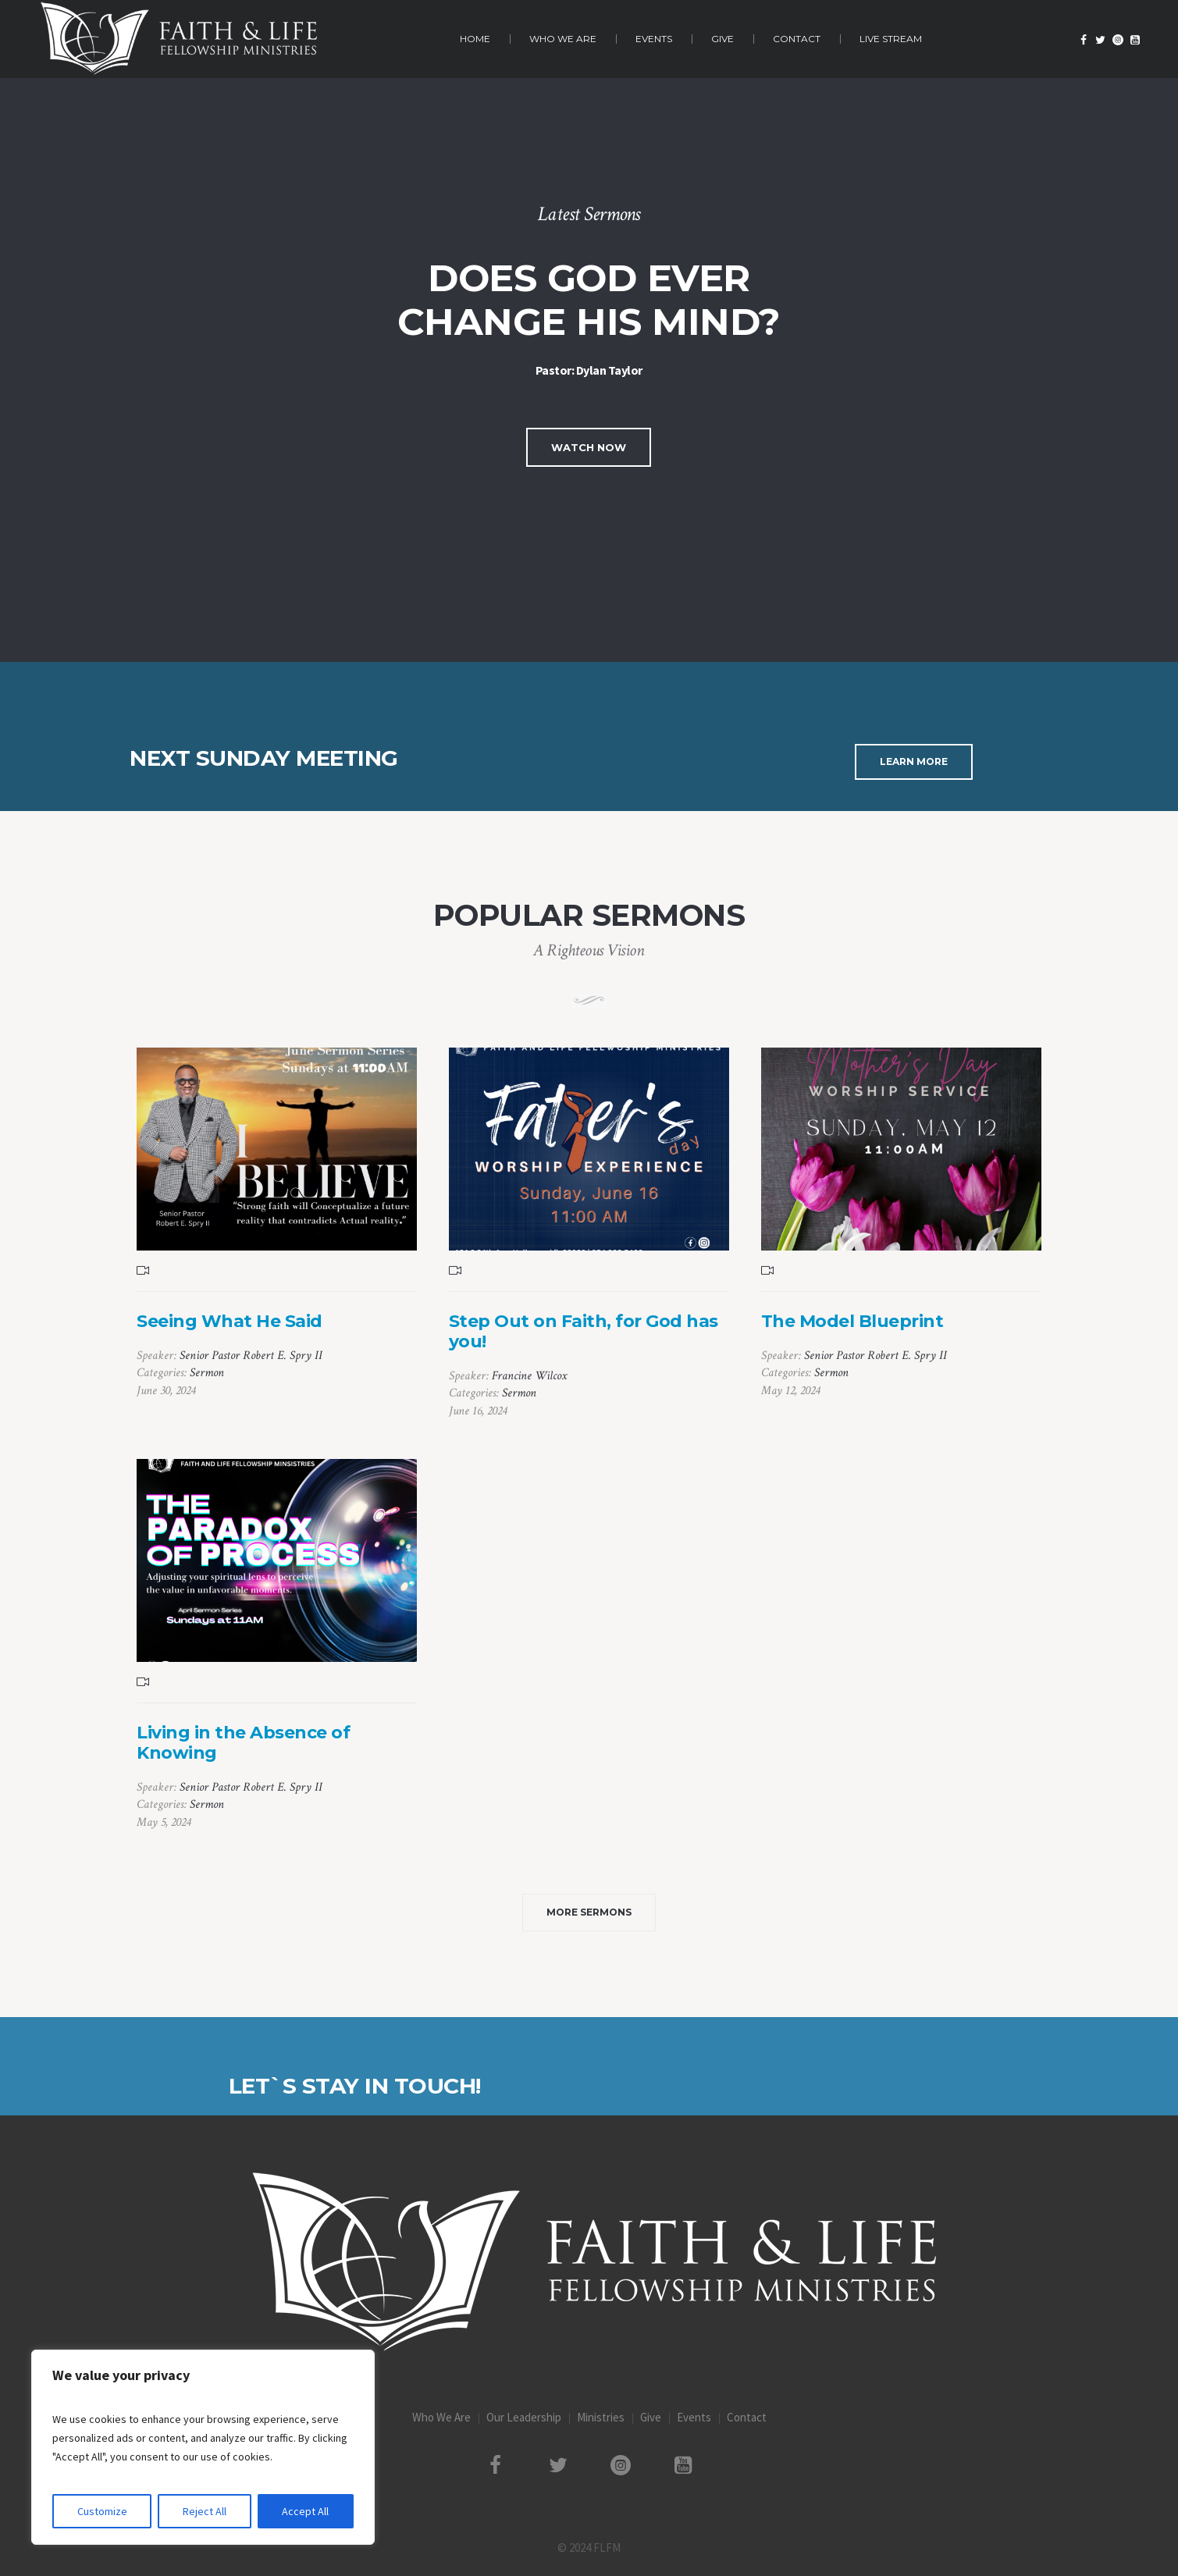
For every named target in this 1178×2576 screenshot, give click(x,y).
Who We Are (441, 2417)
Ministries (601, 2417)
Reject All (204, 2511)
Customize (102, 2511)
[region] (203, 2447)
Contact (747, 2417)
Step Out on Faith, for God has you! (583, 1331)
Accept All (305, 2511)
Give (650, 2417)
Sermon (207, 1372)
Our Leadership (523, 2417)
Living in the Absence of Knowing (243, 1742)
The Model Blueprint (852, 1321)
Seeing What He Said (229, 1321)
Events (694, 2417)
